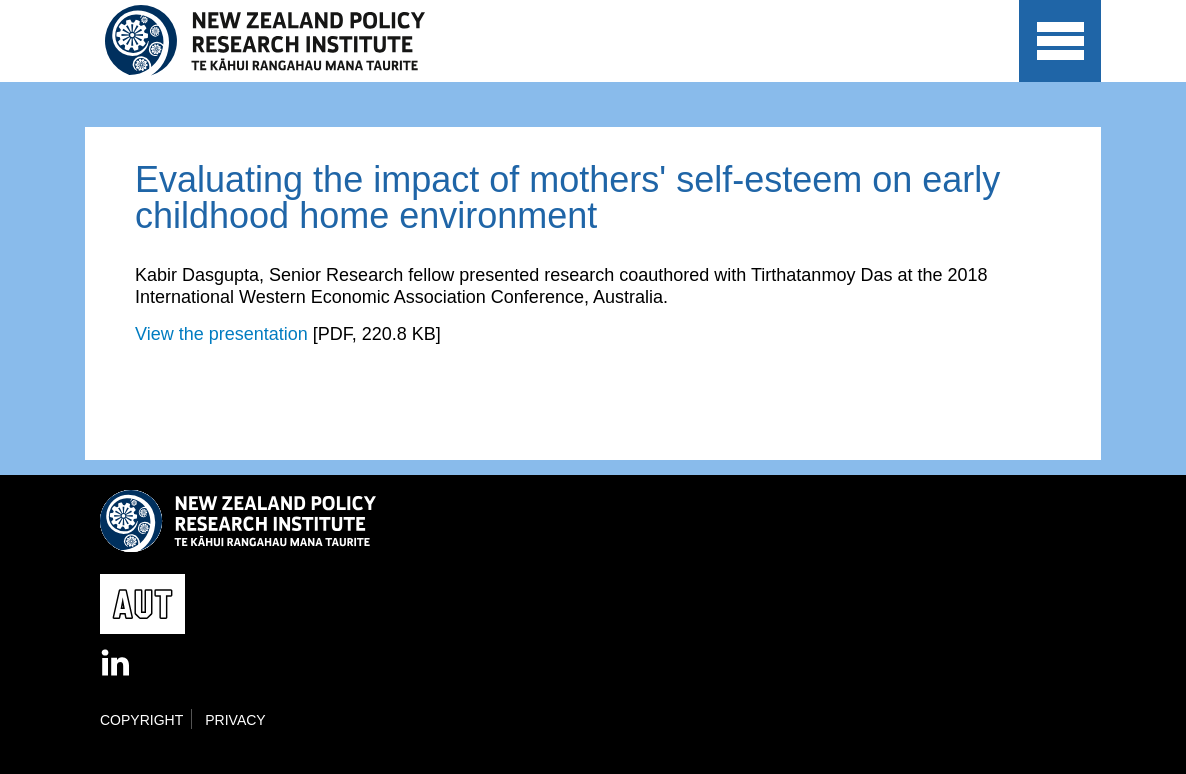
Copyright (141, 720)
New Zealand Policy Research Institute (278, 41)
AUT (959, 60)
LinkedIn (117, 664)
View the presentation (221, 334)
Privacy (235, 720)
